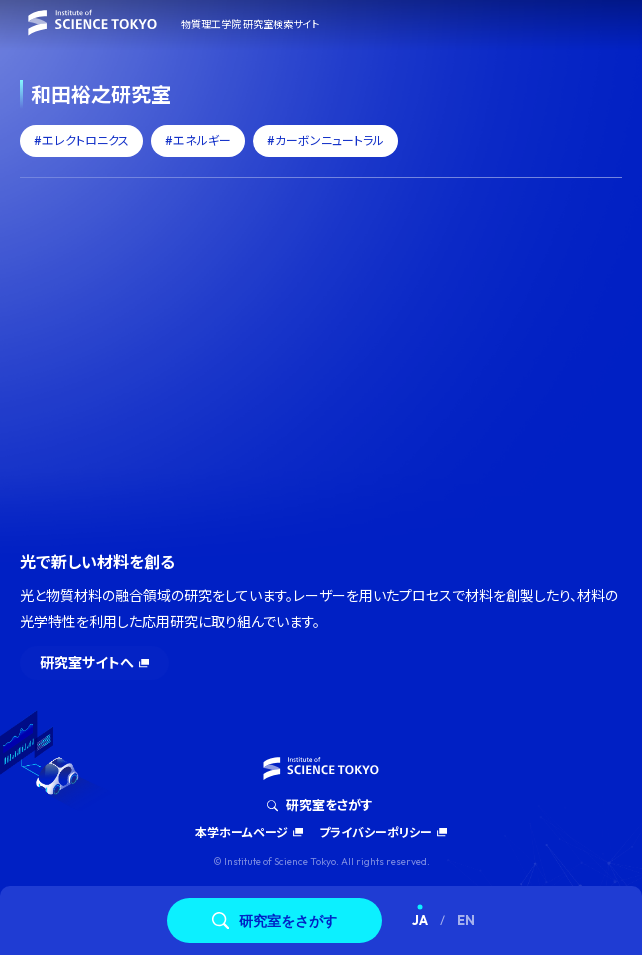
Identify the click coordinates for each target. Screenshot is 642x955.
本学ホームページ (241, 832)
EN (466, 920)
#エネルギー (198, 140)
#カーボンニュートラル (325, 140)
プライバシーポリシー (375, 832)
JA (420, 920)
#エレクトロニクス (81, 140)
